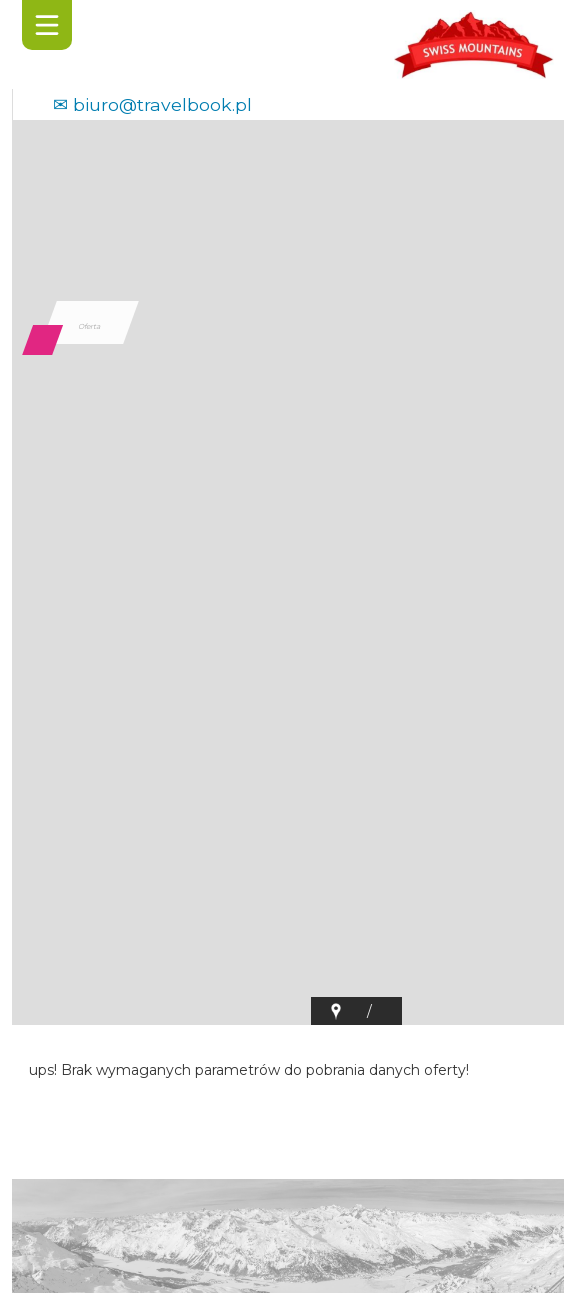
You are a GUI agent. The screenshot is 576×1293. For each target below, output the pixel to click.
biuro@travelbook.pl (162, 104)
